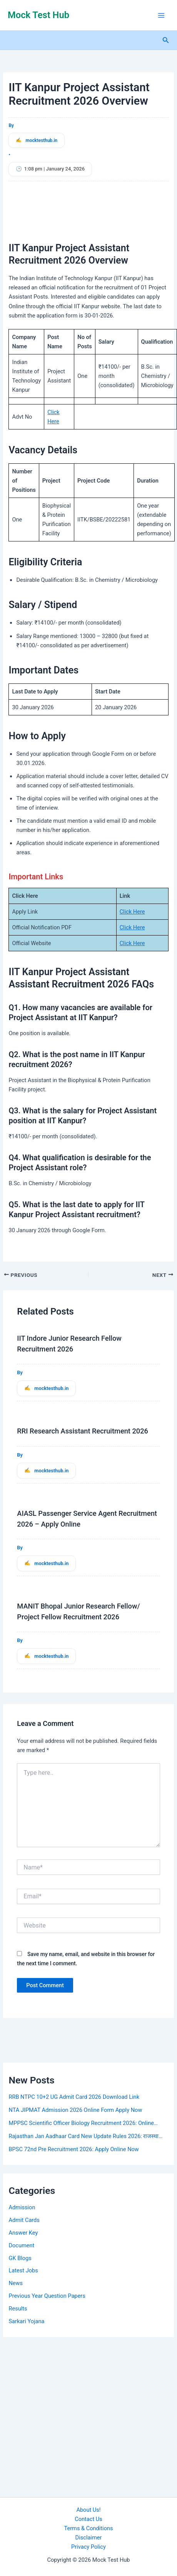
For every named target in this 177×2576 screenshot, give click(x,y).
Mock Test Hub (38, 15)
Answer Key (23, 2232)
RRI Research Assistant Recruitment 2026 (82, 1431)
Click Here (132, 911)
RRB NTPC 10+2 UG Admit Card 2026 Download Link (73, 2096)
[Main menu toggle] (161, 15)
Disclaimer (88, 2537)
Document (21, 2245)
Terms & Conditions (88, 2528)
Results (17, 2308)
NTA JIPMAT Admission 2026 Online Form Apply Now (75, 2110)
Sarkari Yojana (26, 2321)
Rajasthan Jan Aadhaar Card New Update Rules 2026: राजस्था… (85, 2136)
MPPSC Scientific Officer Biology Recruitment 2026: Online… (82, 2123)
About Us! (88, 2509)
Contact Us (88, 2519)
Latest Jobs (23, 2270)
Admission (21, 2207)
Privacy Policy (88, 2546)
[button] (165, 40)
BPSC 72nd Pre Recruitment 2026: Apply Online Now (73, 2149)
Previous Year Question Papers (46, 2295)
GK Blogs (19, 2258)
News (15, 2283)
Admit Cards (23, 2220)
